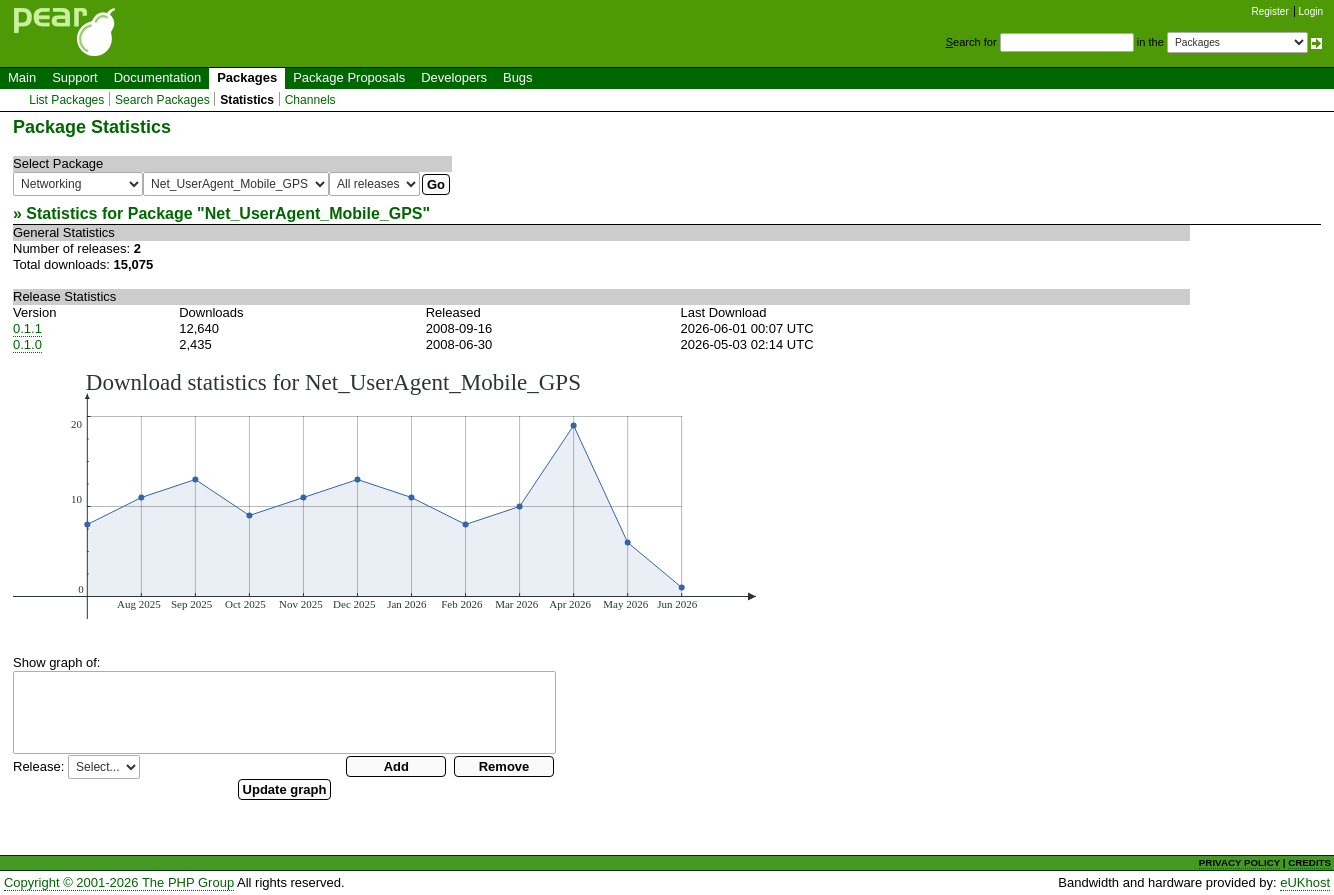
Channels (310, 100)
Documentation (157, 77)
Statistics (247, 100)
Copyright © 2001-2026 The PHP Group (119, 882)
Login (1311, 11)
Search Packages (162, 100)
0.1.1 (27, 328)
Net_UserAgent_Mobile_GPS (314, 213)
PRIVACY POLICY (1239, 862)
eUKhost (1305, 882)
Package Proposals (349, 77)
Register (1270, 11)
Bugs (518, 77)
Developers (454, 77)
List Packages (66, 100)
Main (22, 77)
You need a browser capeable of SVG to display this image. (384, 494)
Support (75, 77)
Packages (247, 77)
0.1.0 (27, 344)
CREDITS (1309, 862)
